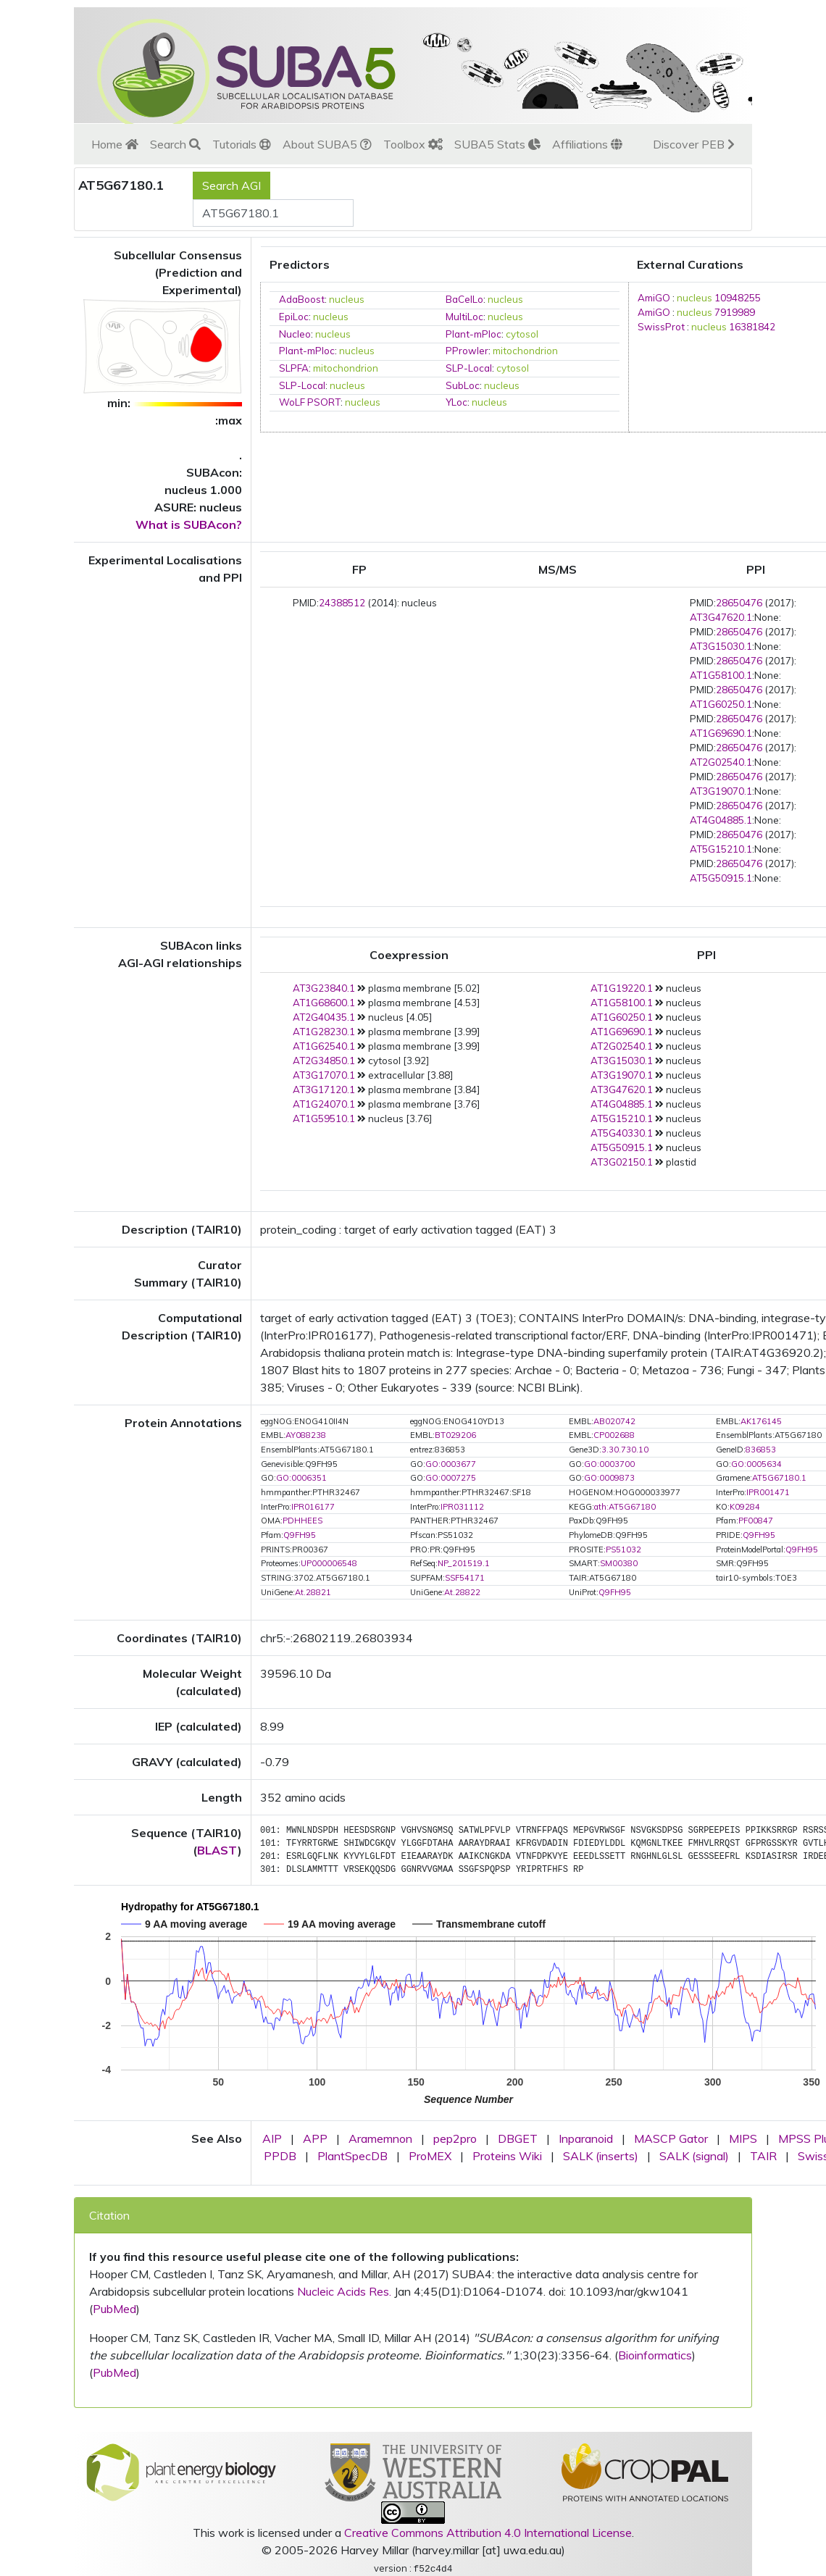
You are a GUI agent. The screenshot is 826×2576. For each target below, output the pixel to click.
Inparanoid (586, 2138)
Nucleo (295, 334)
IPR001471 (768, 1492)
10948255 (737, 298)
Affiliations (587, 144)
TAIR (763, 2156)
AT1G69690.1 (721, 733)
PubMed (114, 2308)
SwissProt (661, 327)
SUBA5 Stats (497, 144)
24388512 (342, 603)
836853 (761, 1449)
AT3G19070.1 (721, 791)
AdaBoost (302, 299)
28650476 (739, 603)
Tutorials (241, 144)
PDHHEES (302, 1520)
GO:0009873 (609, 1478)
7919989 (734, 312)
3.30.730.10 (624, 1449)
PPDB (280, 2156)
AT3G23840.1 (324, 988)
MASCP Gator (671, 2138)
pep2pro (455, 2138)
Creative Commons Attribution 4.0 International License (488, 2532)
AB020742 (614, 1421)
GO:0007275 (450, 1478)
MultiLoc (464, 316)
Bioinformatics (655, 2355)
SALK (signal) (694, 2156)
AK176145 (761, 1421)
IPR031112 (462, 1507)
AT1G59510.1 (324, 1118)
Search (175, 144)
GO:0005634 (756, 1464)
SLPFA (294, 368)
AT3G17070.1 (324, 1075)
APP (315, 2138)
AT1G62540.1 (324, 1046)
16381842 (752, 327)
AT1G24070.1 (324, 1104)
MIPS (743, 2138)
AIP (272, 2138)
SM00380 (619, 1563)
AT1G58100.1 (721, 675)
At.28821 (313, 1592)
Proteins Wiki (507, 2156)
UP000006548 (329, 1563)
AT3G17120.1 (324, 1089)
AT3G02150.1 (622, 1162)
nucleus (346, 299)
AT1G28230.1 (324, 1031)
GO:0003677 (450, 1464)
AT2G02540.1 (721, 762)
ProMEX (430, 2156)
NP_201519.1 (464, 1563)
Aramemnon (380, 2138)
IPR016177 (313, 1507)
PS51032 (623, 1549)
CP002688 (614, 1435)
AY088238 (305, 1435)
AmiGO (654, 298)
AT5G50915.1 (721, 878)
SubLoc (463, 385)
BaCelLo (464, 299)
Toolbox (413, 144)
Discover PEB (694, 144)
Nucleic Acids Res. (344, 2291)
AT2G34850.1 (324, 1060)
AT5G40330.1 (622, 1133)
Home (114, 144)
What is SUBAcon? (188, 524)
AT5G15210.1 (721, 849)
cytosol (522, 334)
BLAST (217, 1850)
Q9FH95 (299, 1535)
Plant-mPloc (473, 334)
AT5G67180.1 (779, 1478)
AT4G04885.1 (721, 820)
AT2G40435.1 (324, 1017)
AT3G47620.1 (721, 617)
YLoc (456, 402)
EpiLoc (294, 316)
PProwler (467, 350)
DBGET (518, 2138)
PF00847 (755, 1520)
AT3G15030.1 (721, 646)
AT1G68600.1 (324, 1002)
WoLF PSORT (310, 402)
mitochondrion (525, 350)
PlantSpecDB (352, 2156)
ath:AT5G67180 (625, 1507)
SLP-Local (469, 368)
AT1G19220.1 (622, 988)
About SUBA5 (327, 144)
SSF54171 (465, 1578)
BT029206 (455, 1435)
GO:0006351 (301, 1478)
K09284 (745, 1507)
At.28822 (462, 1592)
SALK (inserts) (600, 2156)
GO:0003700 (609, 1464)
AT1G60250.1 (721, 704)
